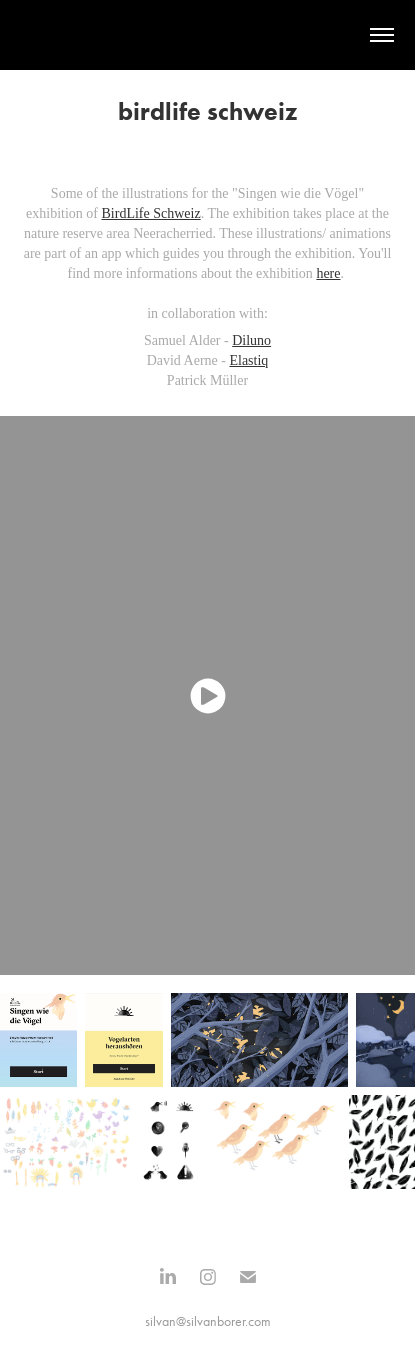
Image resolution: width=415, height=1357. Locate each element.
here (328, 273)
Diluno (251, 340)
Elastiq (248, 360)
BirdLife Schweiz (151, 213)
